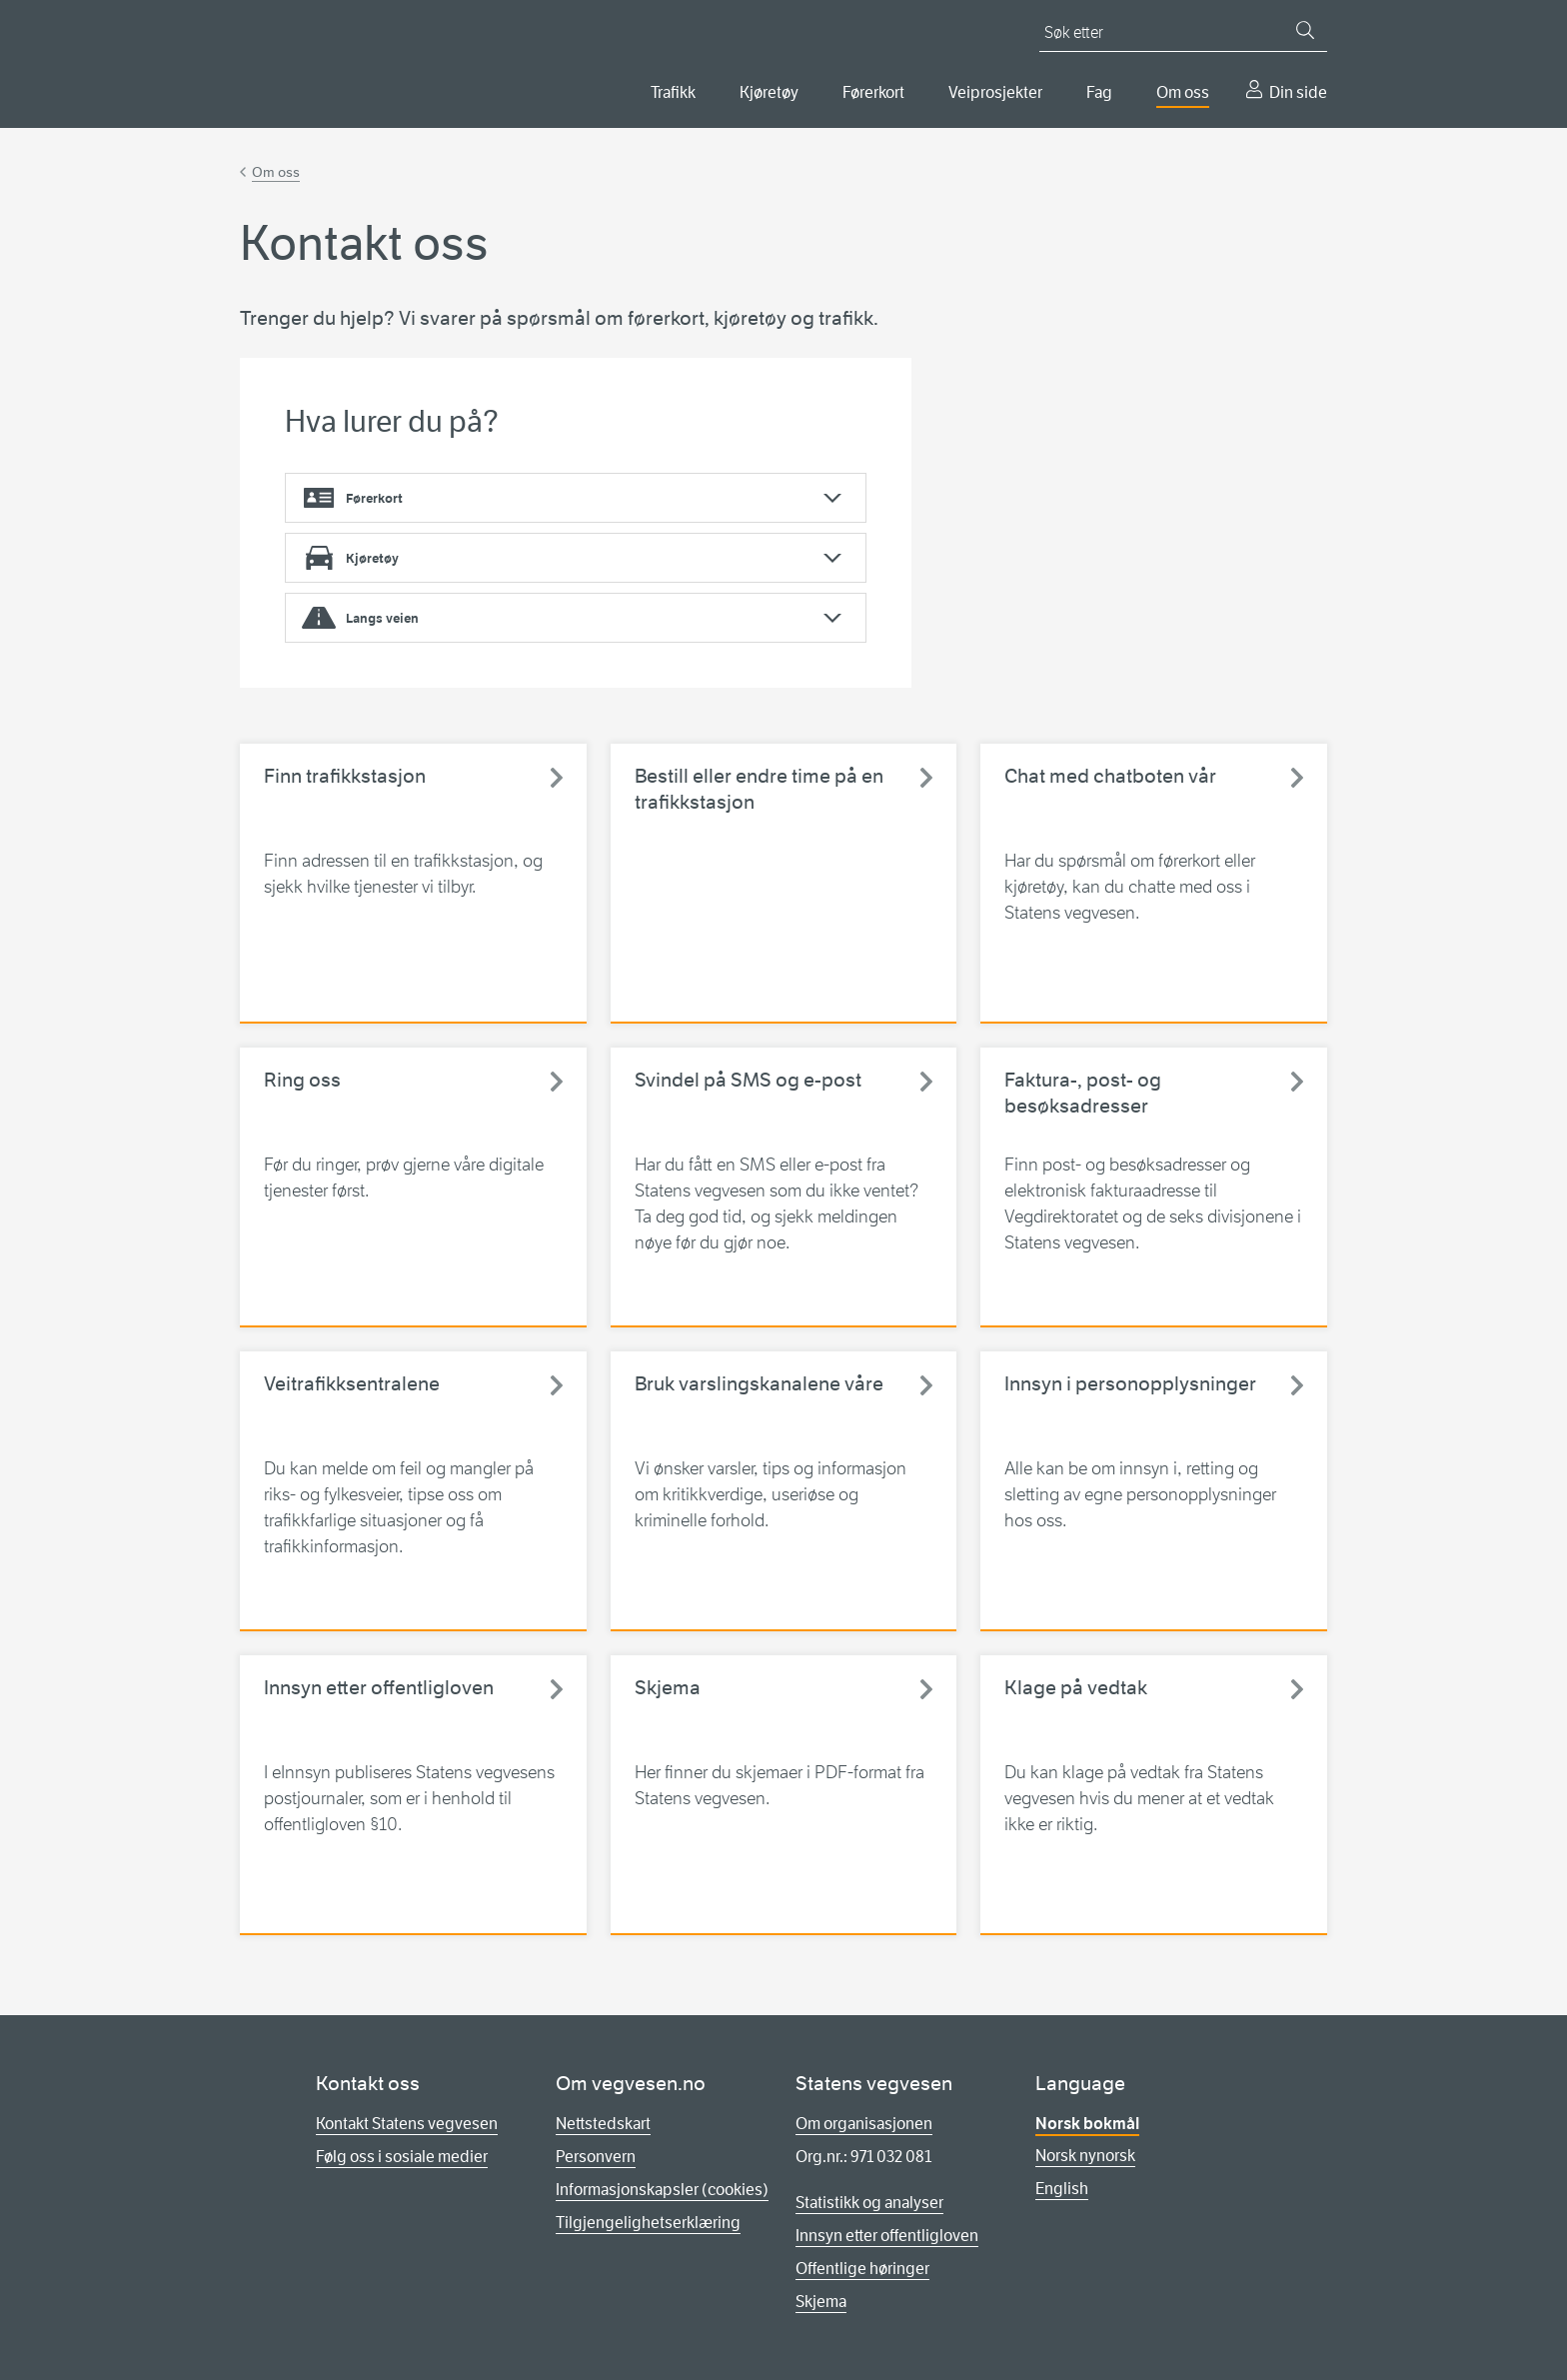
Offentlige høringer (862, 2268)
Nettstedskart (603, 2123)
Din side (1298, 92)
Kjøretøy (769, 92)
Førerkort (873, 92)
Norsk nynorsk (1085, 2155)
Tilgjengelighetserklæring (648, 2222)
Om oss (1182, 92)
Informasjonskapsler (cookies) (662, 2189)
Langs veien (382, 618)
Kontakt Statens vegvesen (407, 2123)
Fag (1099, 92)
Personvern (596, 2156)
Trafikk (673, 92)
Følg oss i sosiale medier (402, 2156)
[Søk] (1305, 30)
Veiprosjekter (995, 92)
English (1061, 2188)
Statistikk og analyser (869, 2202)
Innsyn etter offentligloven (886, 2235)
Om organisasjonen (863, 2123)
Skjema (820, 2301)
